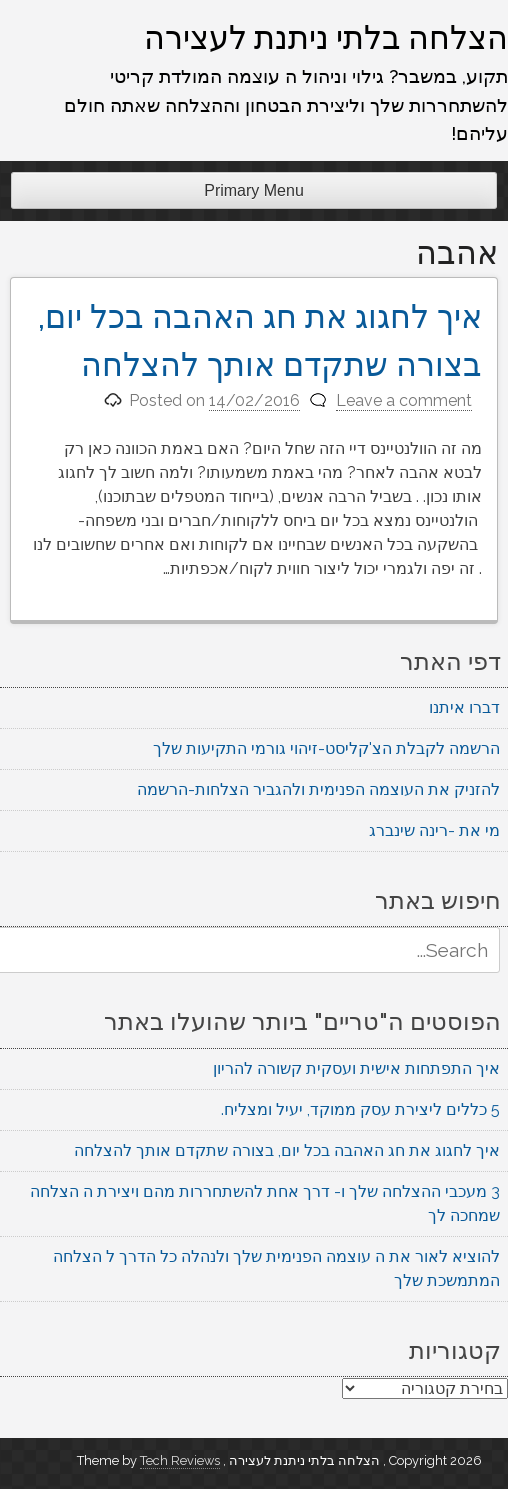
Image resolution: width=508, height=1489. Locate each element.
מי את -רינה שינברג (434, 830)
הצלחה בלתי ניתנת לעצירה (326, 37)
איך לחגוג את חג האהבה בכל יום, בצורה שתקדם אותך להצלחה (287, 1150)
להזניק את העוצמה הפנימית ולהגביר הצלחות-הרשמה (318, 789)
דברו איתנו (464, 707)
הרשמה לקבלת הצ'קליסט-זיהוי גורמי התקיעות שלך (326, 748)
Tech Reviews (180, 1460)
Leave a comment (404, 400)
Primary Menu (254, 190)
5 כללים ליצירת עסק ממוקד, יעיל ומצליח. (360, 1109)
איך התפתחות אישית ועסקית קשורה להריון (356, 1068)
